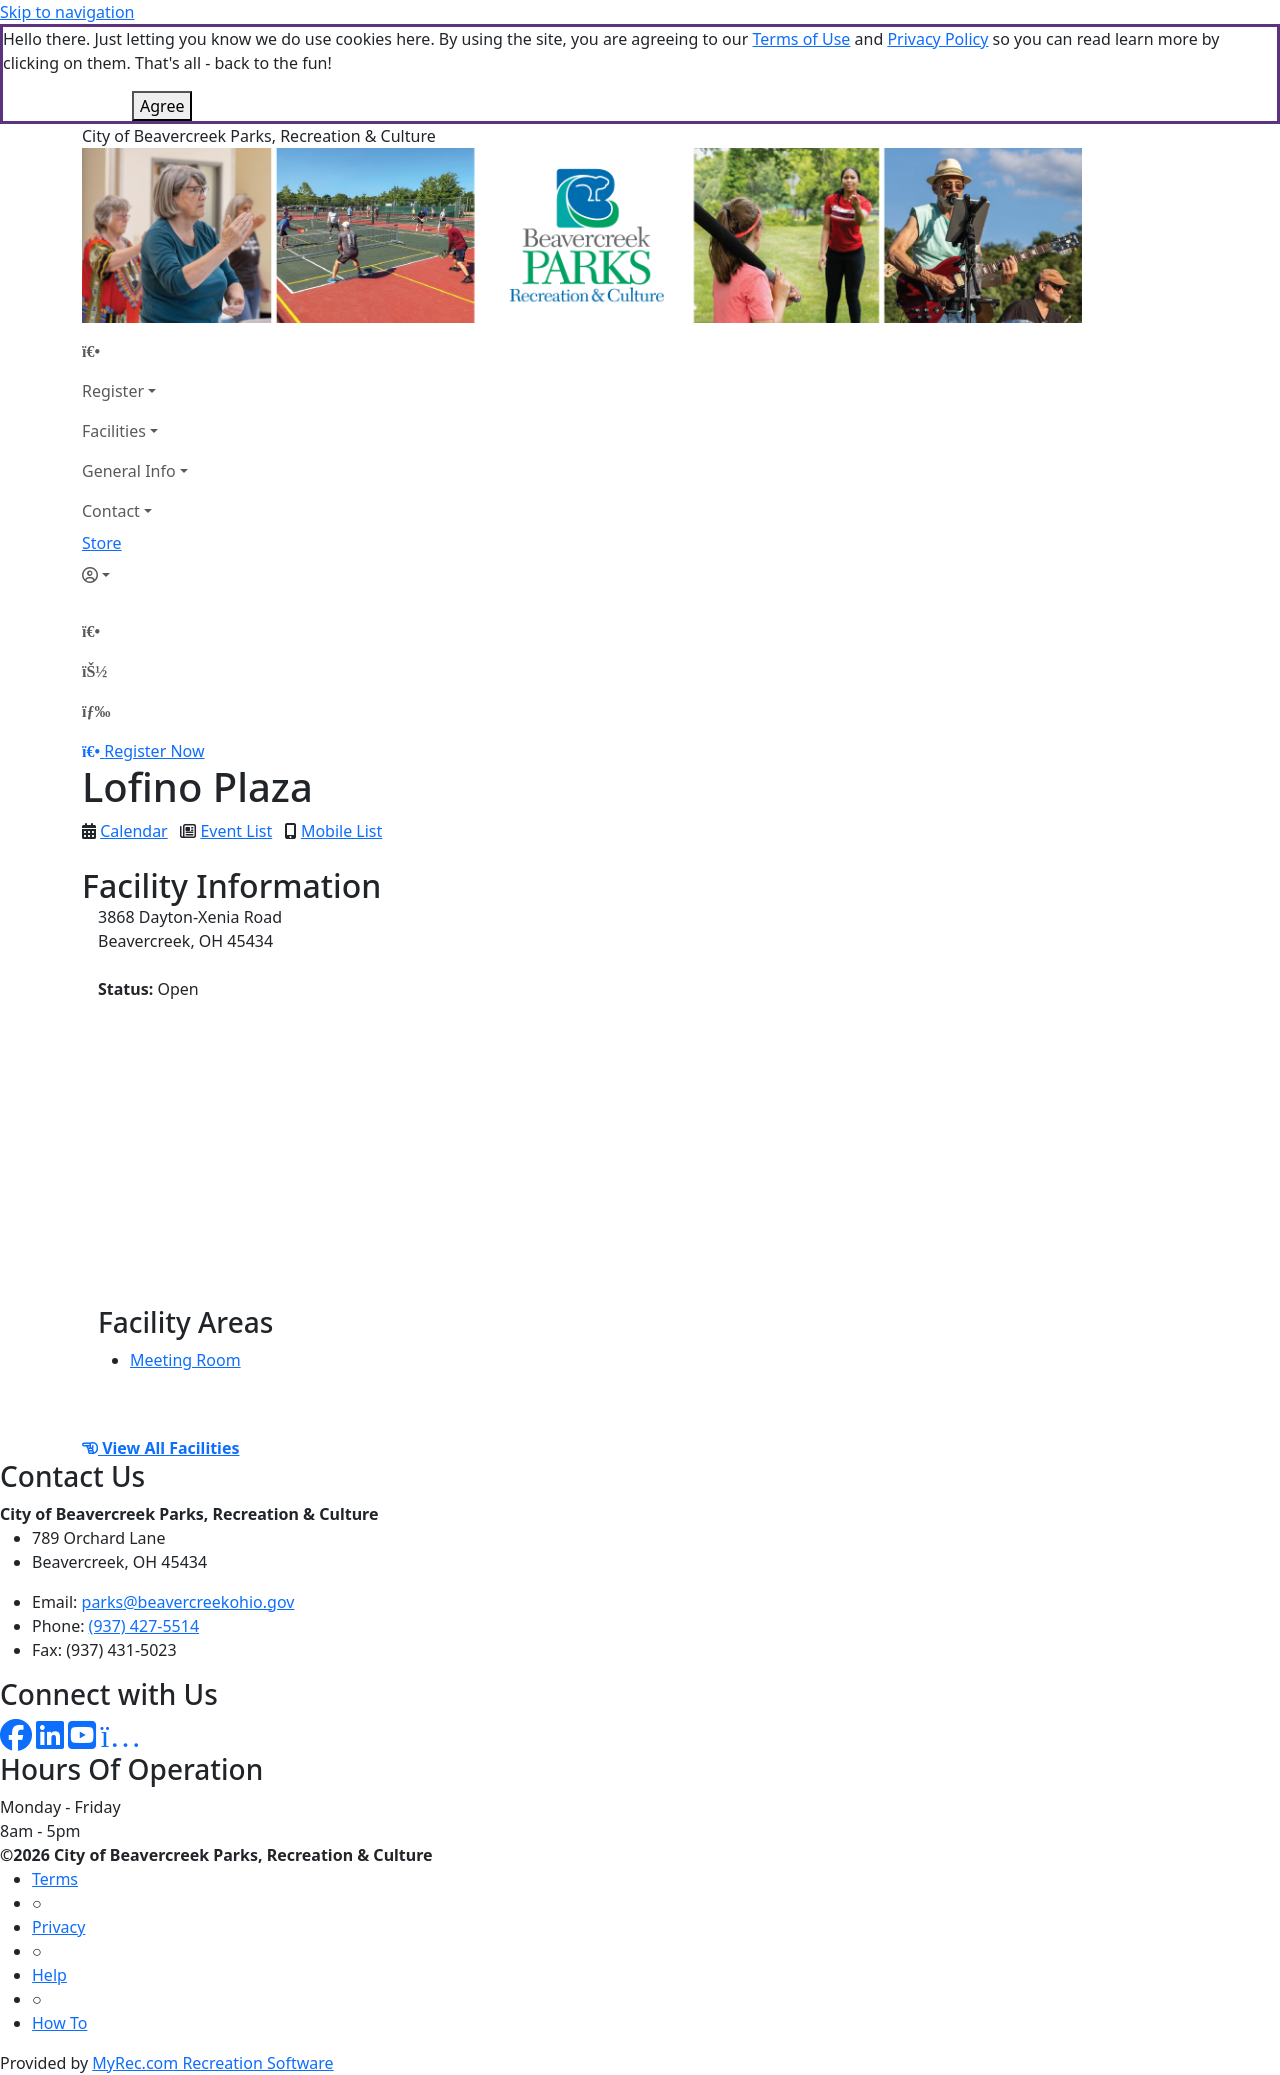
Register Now (154, 751)
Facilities (114, 431)
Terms (55, 1879)
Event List (236, 831)
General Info (129, 471)
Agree (162, 106)
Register (113, 391)
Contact (111, 511)
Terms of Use (801, 39)
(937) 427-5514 (144, 1626)
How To (59, 2023)
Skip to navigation (67, 12)
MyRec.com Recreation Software (212, 2063)
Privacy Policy (937, 39)
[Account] (135, 575)
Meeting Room (185, 1360)
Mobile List (341, 831)
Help (49, 1975)
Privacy (58, 1927)
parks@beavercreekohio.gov (188, 1602)
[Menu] (96, 711)
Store (102, 543)
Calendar (134, 831)
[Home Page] (135, 351)
